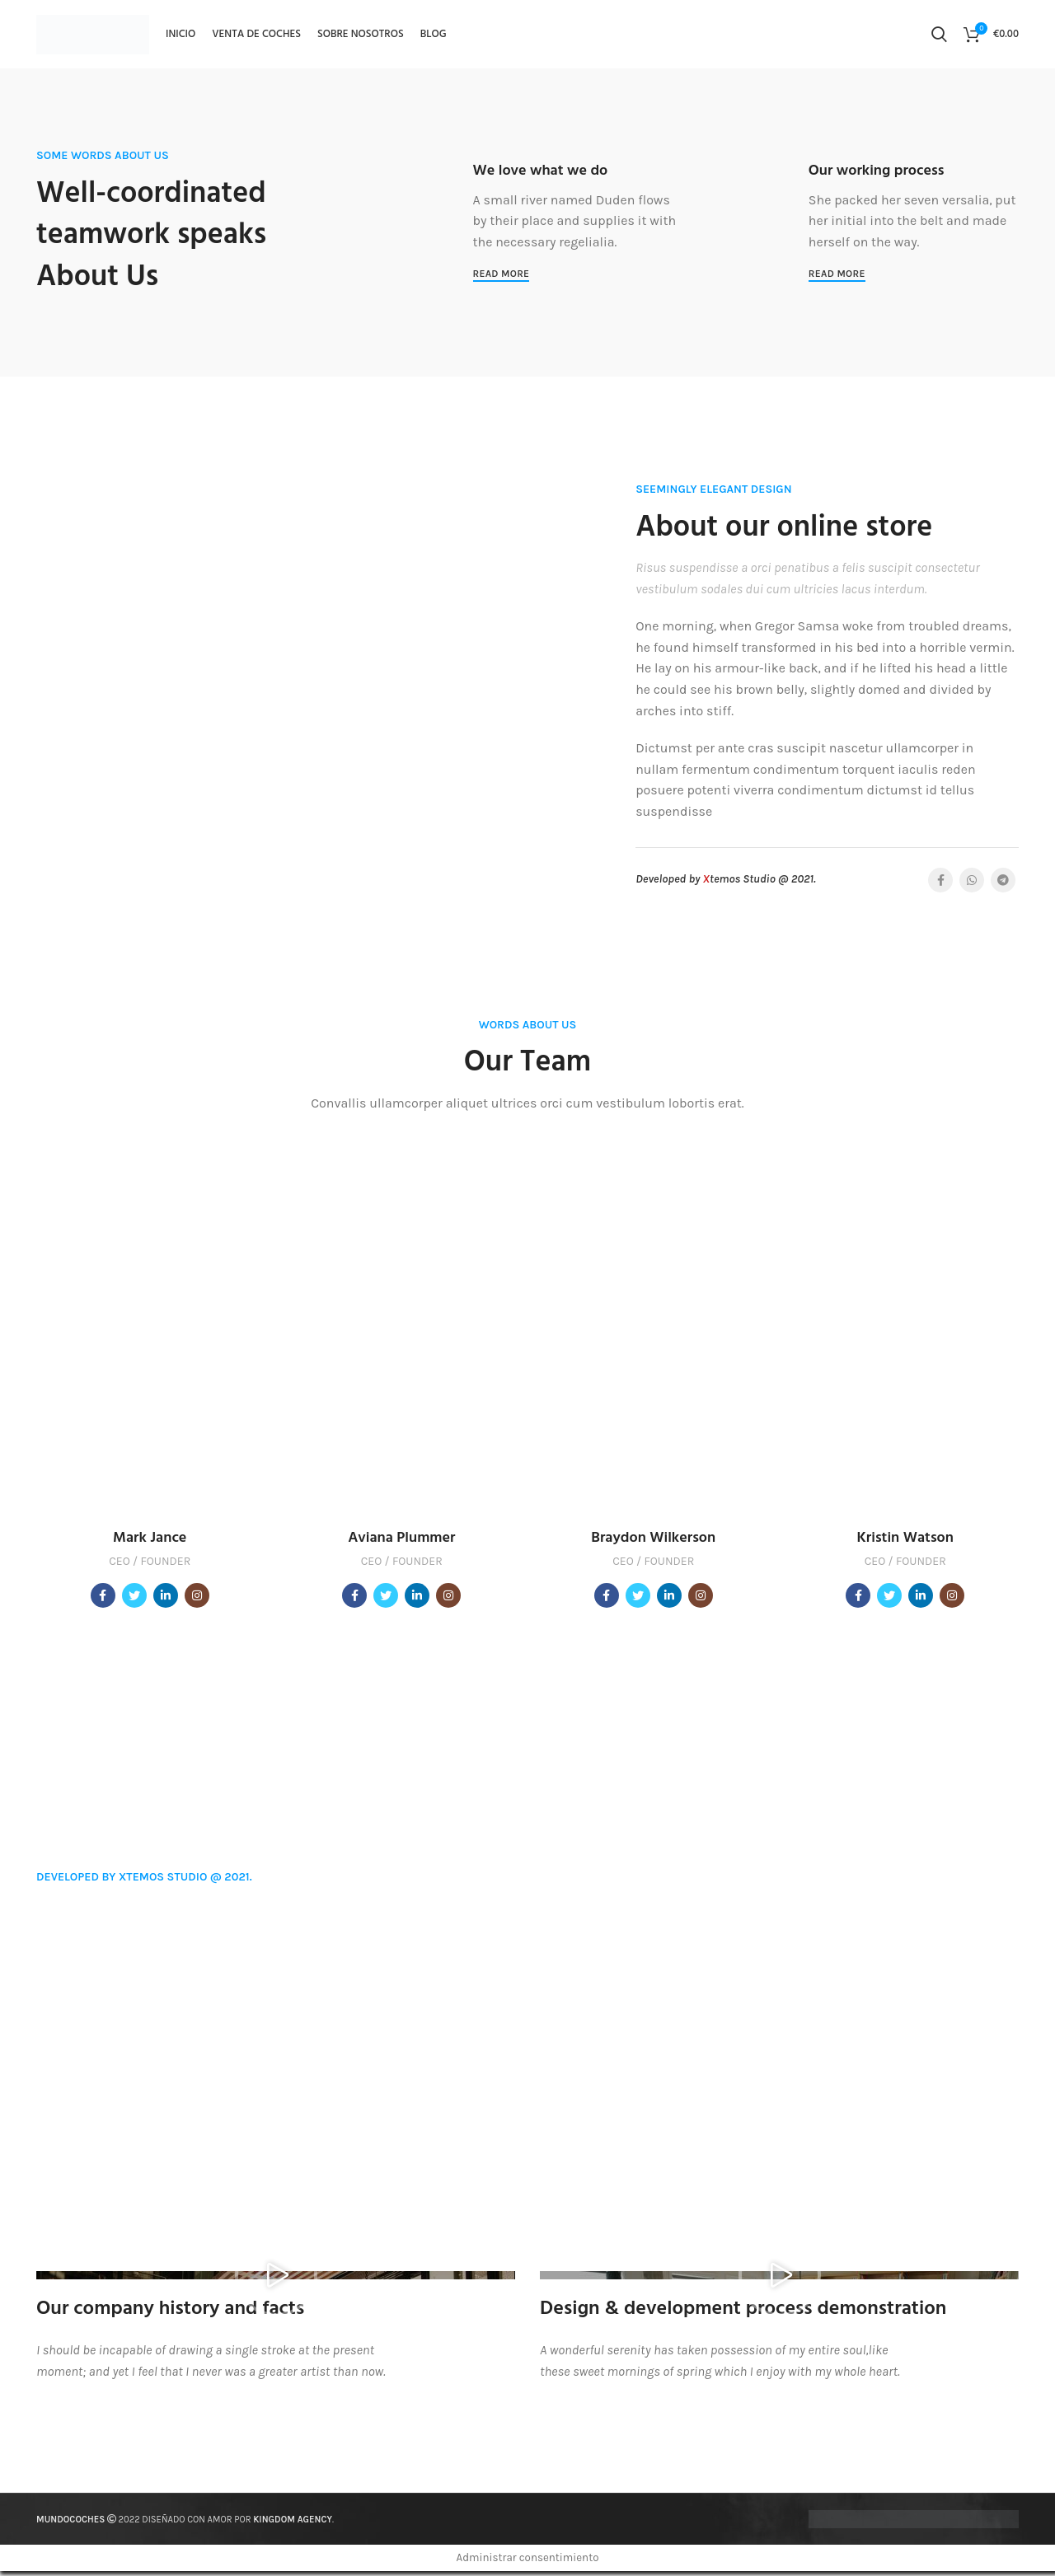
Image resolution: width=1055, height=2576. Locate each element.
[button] (276, 2280)
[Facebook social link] (940, 885)
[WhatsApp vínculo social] (971, 885)
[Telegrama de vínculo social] (1003, 885)
